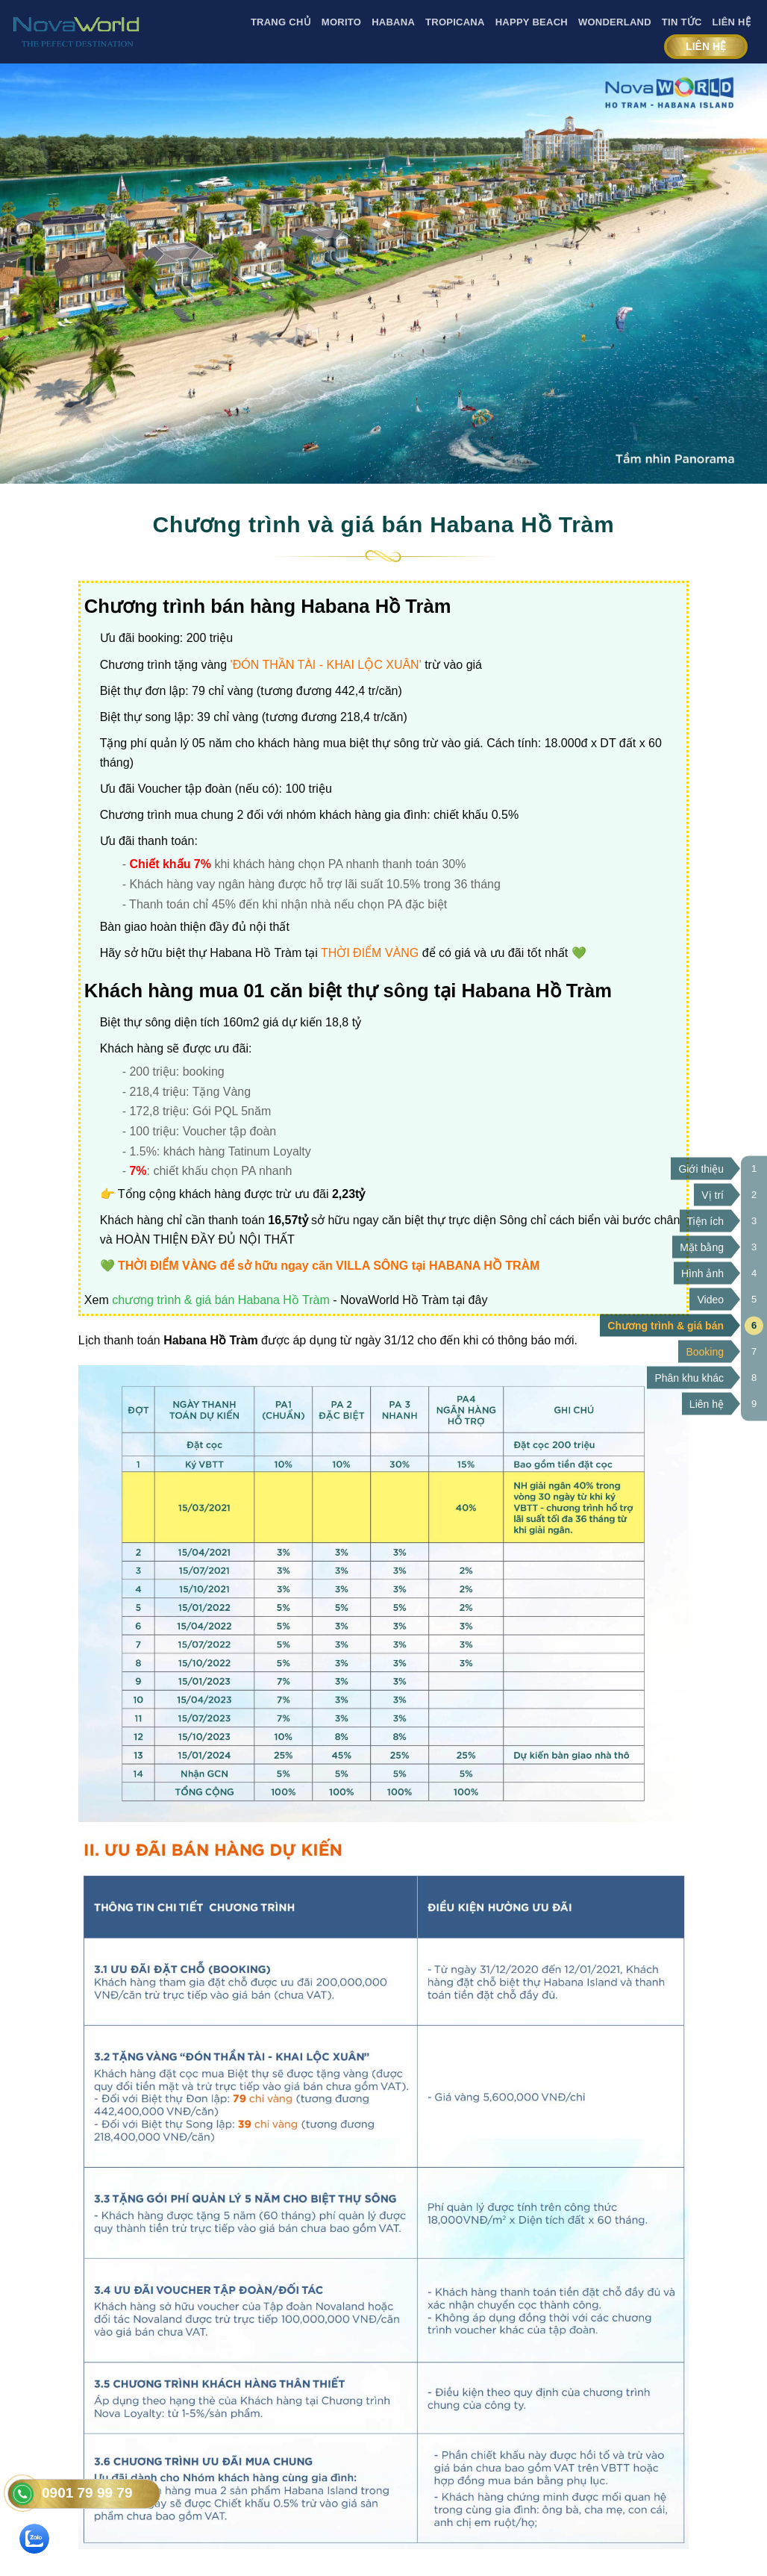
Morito (341, 22)
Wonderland (614, 22)
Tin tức (682, 22)
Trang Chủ (281, 22)
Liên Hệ (732, 22)
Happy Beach (531, 22)
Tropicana (455, 22)
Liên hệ (706, 46)
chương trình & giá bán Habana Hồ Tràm (221, 1300)
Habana (393, 22)
